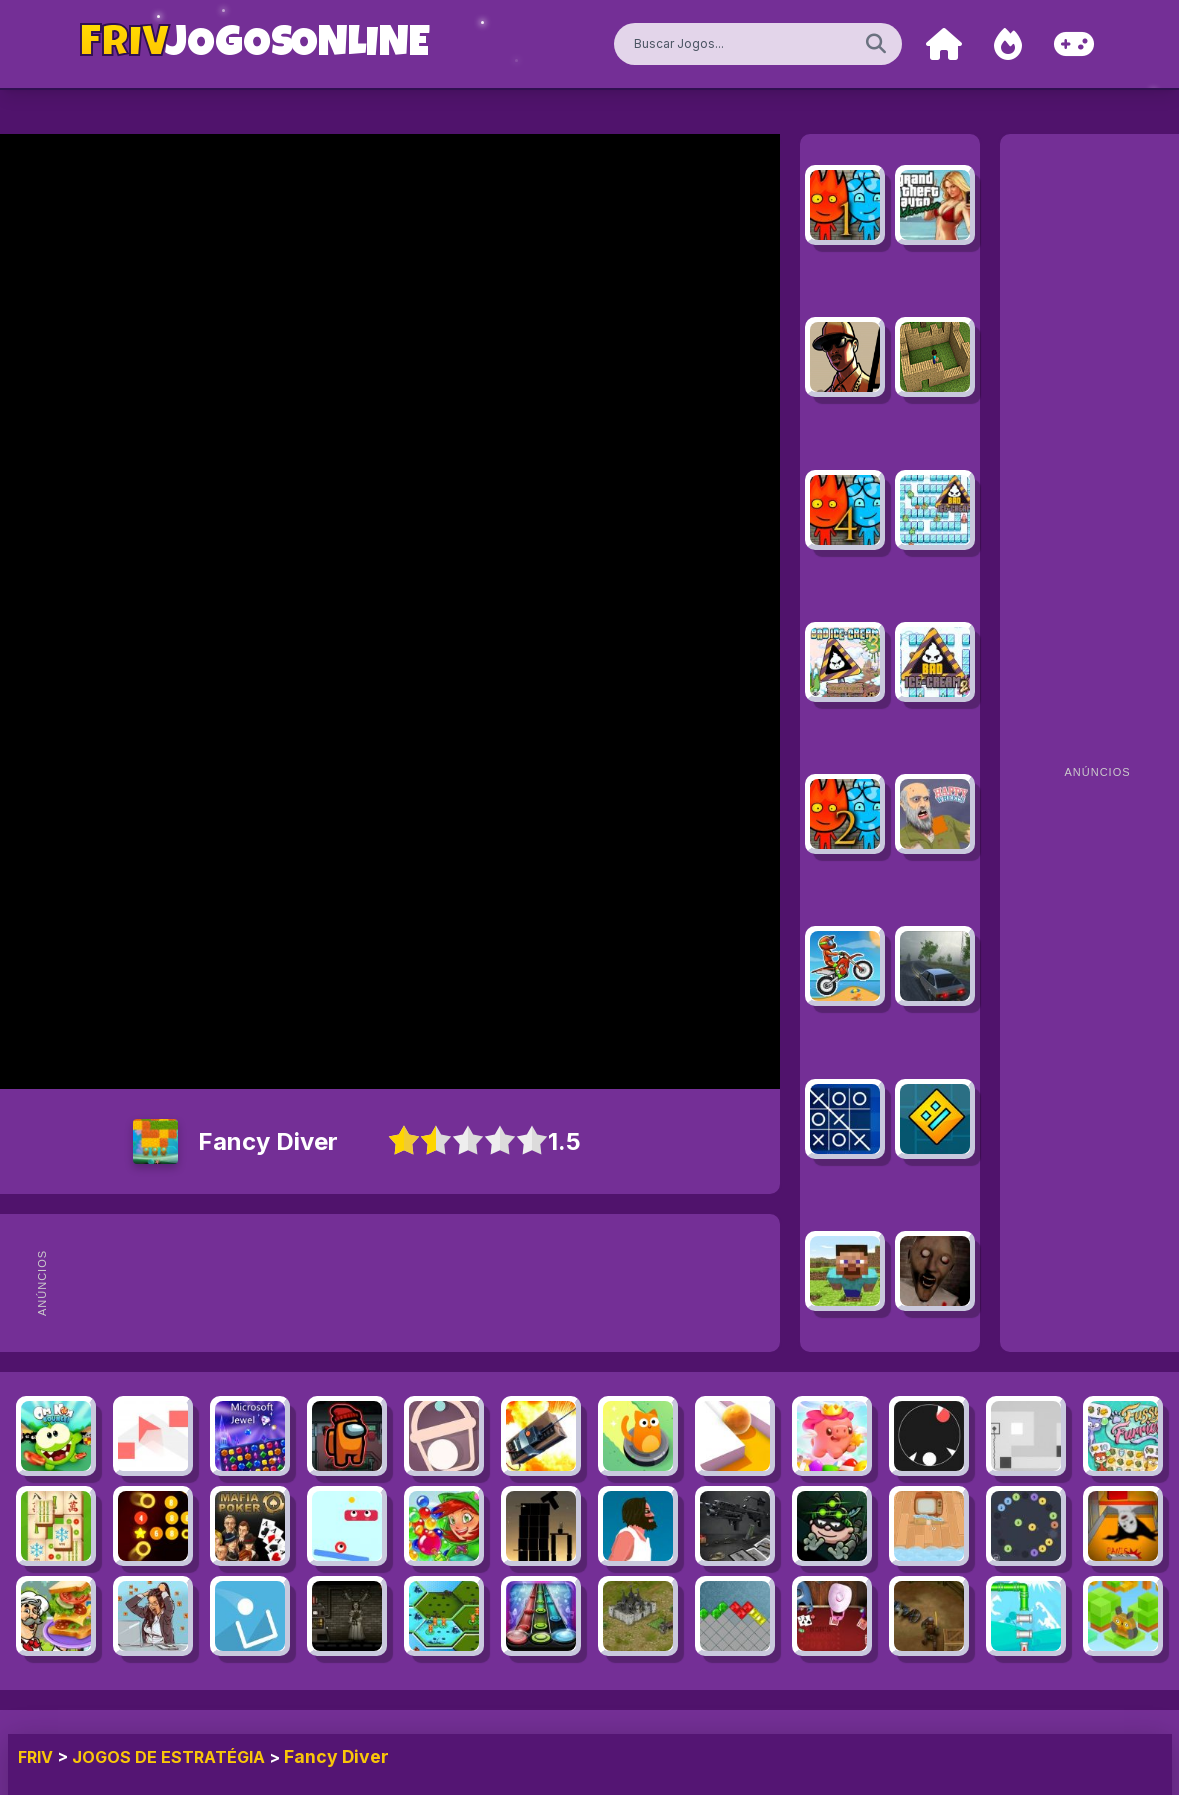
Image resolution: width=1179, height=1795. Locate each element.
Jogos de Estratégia (168, 1757)
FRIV (35, 1757)
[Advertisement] (438, 1283)
